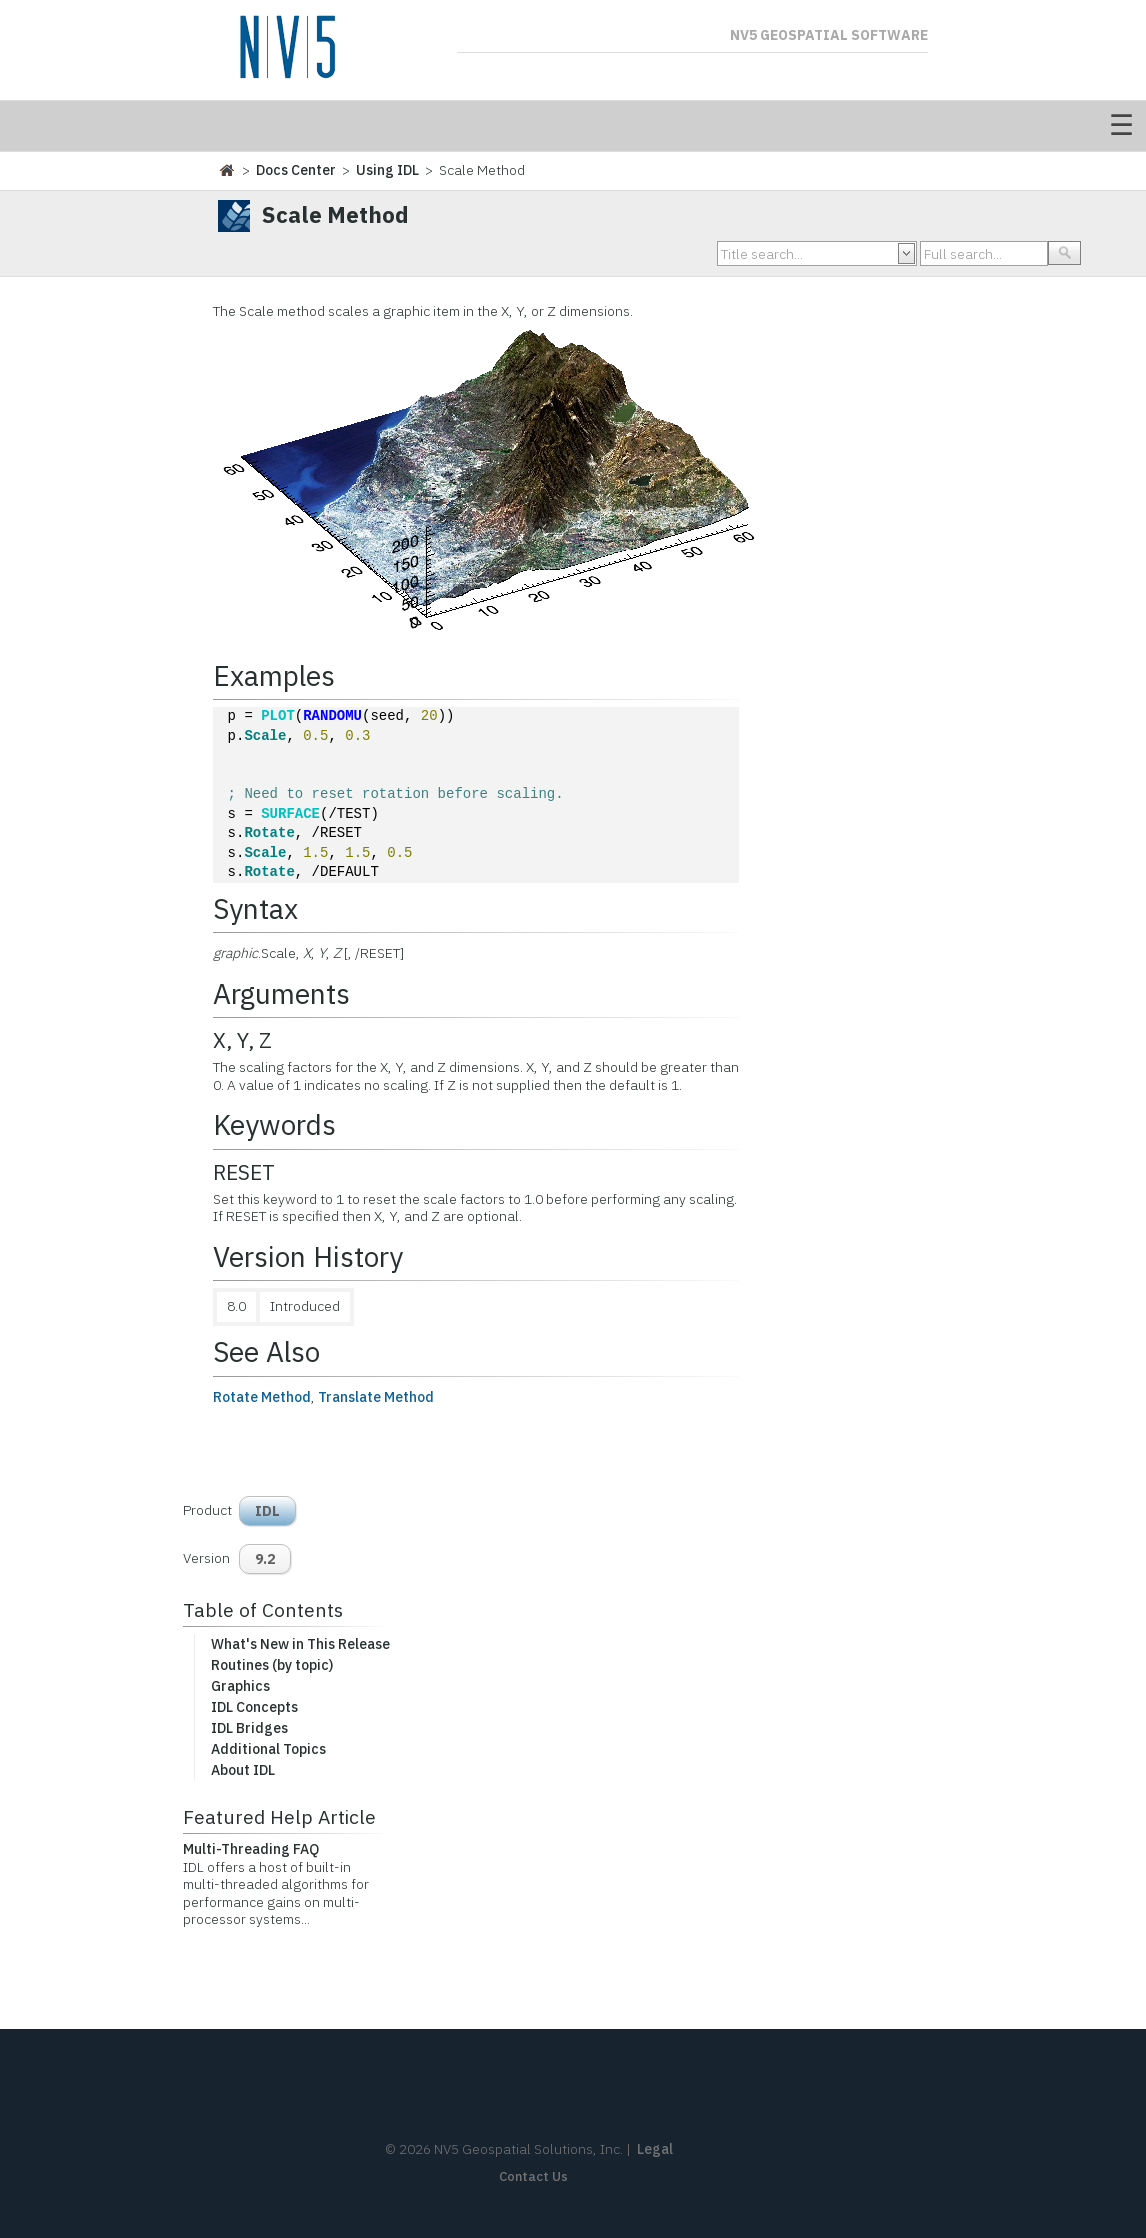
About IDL (243, 1770)
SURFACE (290, 814)
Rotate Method (262, 1397)
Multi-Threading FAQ (251, 1849)
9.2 (265, 1559)
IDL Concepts (254, 1707)
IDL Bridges (249, 1728)
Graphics (240, 1686)
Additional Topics (268, 1749)
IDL (267, 1511)
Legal (655, 2149)
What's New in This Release (300, 1644)
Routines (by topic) (272, 1665)
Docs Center (296, 170)
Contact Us (533, 2176)
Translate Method (376, 1397)
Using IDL (387, 170)
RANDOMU (332, 716)
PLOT (278, 716)
